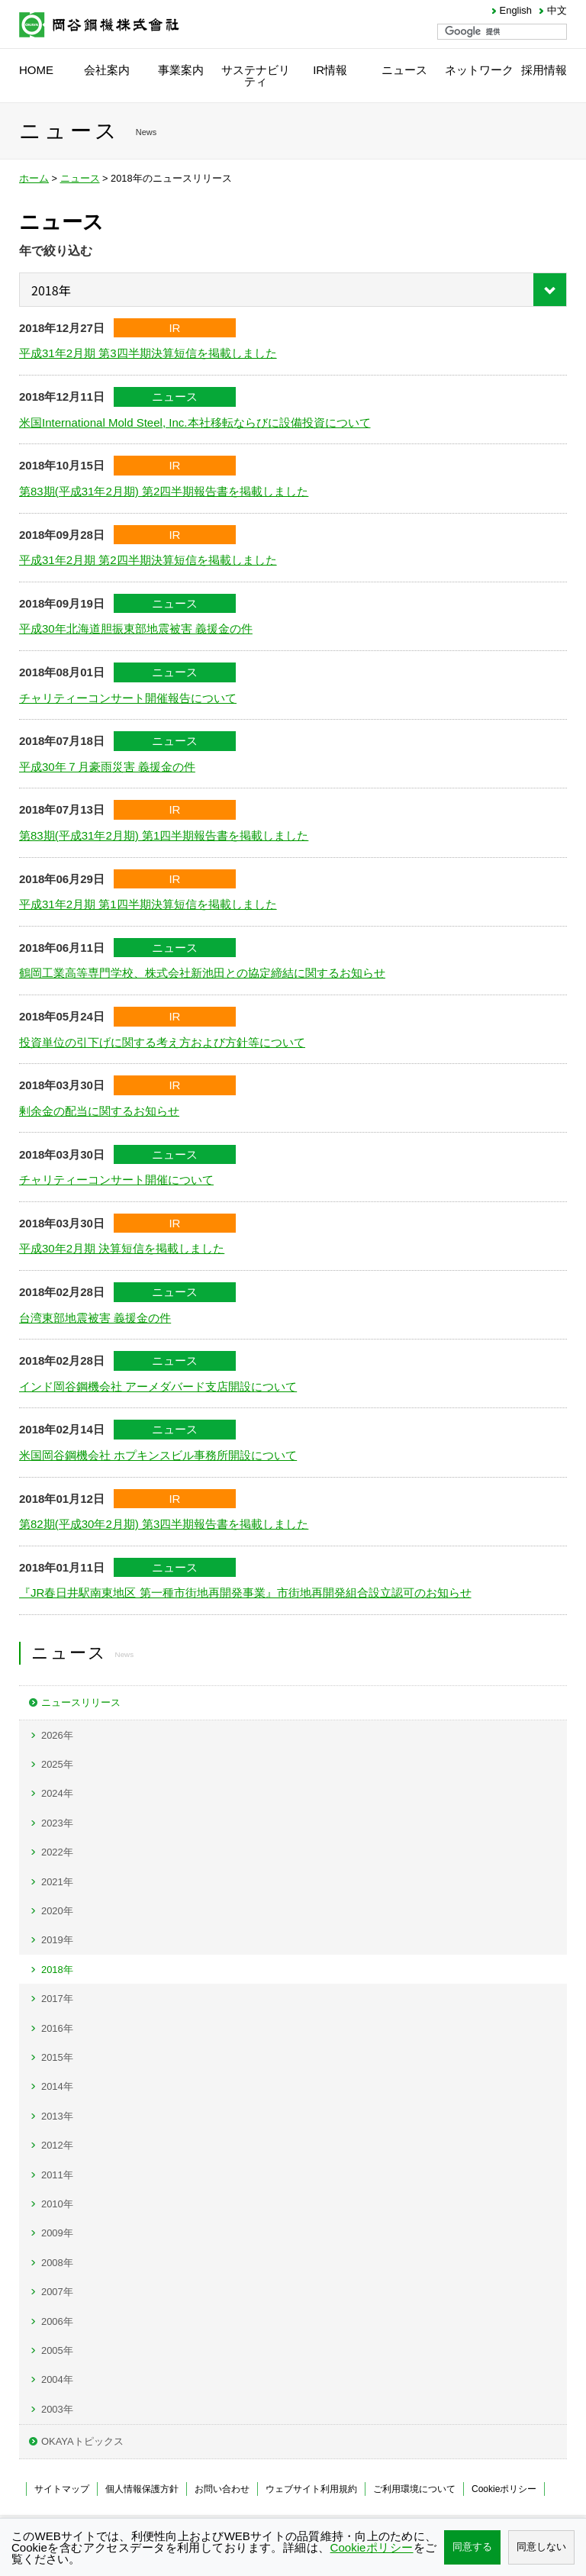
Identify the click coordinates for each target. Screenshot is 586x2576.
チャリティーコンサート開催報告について (128, 698)
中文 (557, 11)
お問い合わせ (222, 2489)
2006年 (57, 2321)
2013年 (57, 2116)
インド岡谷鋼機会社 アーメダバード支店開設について (158, 1386)
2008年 (57, 2262)
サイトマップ (61, 2489)
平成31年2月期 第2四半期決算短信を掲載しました (148, 559)
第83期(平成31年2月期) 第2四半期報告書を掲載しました (163, 491)
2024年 (57, 1793)
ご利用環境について (414, 2489)
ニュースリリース (81, 1702)
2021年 (57, 1882)
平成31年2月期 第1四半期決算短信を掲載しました (148, 904)
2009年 (57, 2233)
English (516, 11)
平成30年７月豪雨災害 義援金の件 (107, 766)
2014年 (57, 2086)
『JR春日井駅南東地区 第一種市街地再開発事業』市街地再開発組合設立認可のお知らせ (245, 1592)
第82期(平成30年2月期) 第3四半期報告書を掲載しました (163, 1523)
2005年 (57, 2350)
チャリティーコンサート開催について (116, 1179)
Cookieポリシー (504, 2489)
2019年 (57, 1940)
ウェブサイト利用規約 (311, 2489)
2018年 (57, 1969)
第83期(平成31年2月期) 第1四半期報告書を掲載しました (163, 835)
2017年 (57, 1998)
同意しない (541, 2546)
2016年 (57, 2028)
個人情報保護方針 (142, 2489)
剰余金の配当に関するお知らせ (99, 1110)
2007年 (57, 2291)
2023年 (57, 1823)
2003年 (57, 2409)
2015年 (57, 2057)
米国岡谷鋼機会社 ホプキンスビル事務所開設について (158, 1455)
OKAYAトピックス (82, 2441)
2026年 (57, 1735)
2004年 (57, 2379)
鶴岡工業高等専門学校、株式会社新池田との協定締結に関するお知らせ (202, 972)
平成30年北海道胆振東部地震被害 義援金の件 (136, 628)
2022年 (57, 1852)
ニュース (80, 178)
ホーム (34, 178)
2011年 (57, 2175)
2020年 (57, 1911)
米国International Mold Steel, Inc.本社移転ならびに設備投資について (195, 422)
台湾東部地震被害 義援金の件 (95, 1317)
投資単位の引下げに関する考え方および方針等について (162, 1042)
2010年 (57, 2204)
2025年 (57, 1764)
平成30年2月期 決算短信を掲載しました (121, 1248)
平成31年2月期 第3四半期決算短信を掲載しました (148, 353)
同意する (472, 2546)
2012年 (57, 2145)
